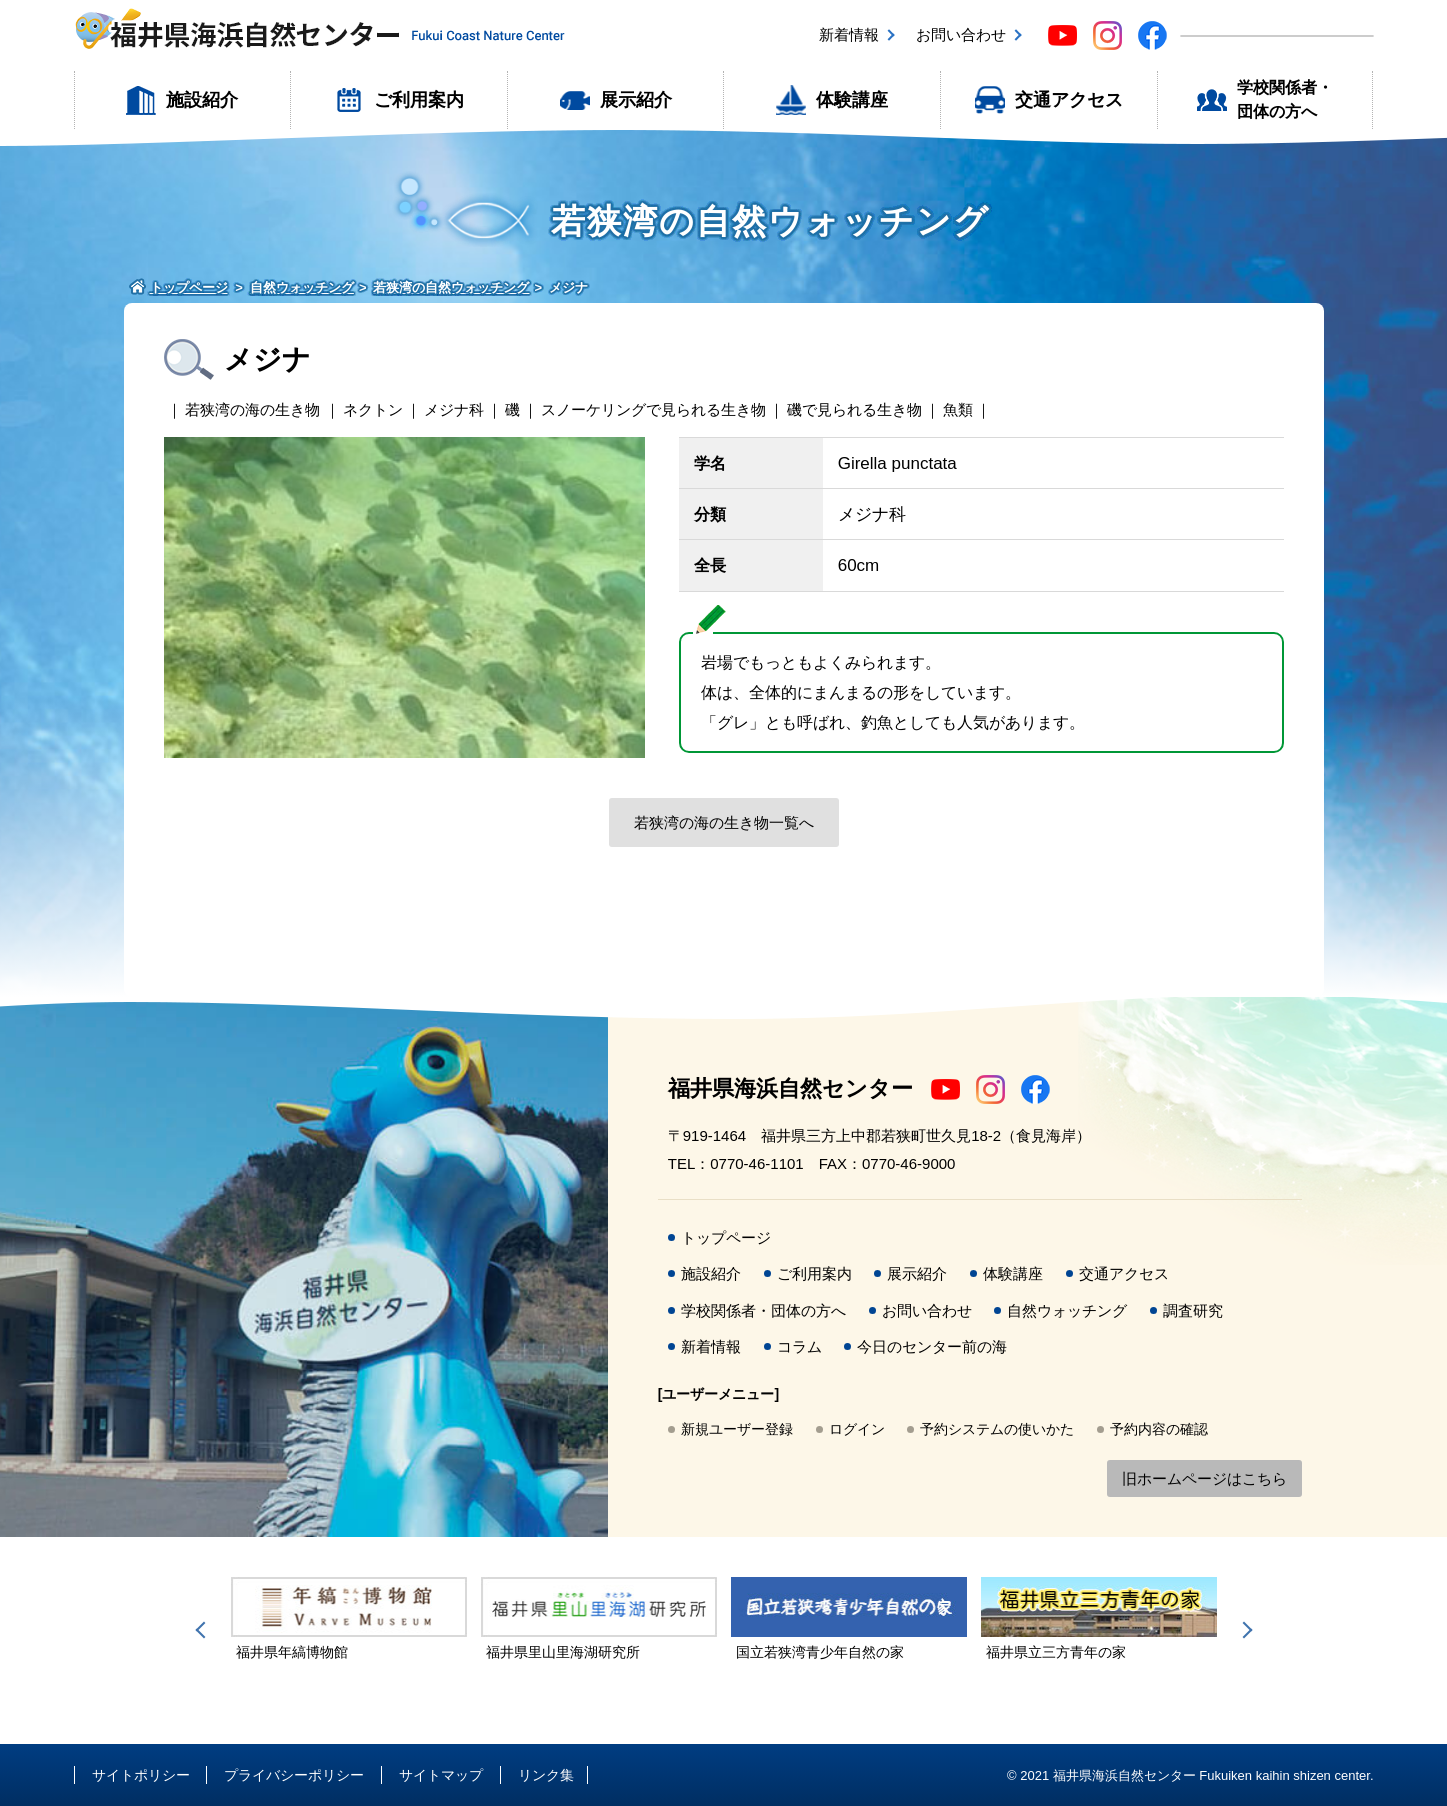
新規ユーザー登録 (737, 1429)
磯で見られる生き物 (854, 409)
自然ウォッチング (1067, 1310)
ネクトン (373, 409)
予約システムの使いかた (997, 1429)
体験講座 (852, 100)
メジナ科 (454, 409)
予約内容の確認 (1159, 1429)
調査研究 (1193, 1310)
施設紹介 (202, 100)
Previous (204, 1630)
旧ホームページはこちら (1204, 1478)
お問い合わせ (961, 34)
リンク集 (546, 1775)
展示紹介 (636, 100)
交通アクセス (1069, 100)
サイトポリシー (141, 1775)
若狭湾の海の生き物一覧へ (724, 822)
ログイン (857, 1429)
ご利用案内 (419, 100)
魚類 (958, 409)
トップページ (726, 1237)
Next (1244, 1630)
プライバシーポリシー (294, 1775)
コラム (799, 1346)
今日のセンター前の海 (932, 1346)
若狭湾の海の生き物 (252, 409)
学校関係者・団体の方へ (1285, 99)
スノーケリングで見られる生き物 (653, 409)
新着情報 (849, 34)
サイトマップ (441, 1775)
